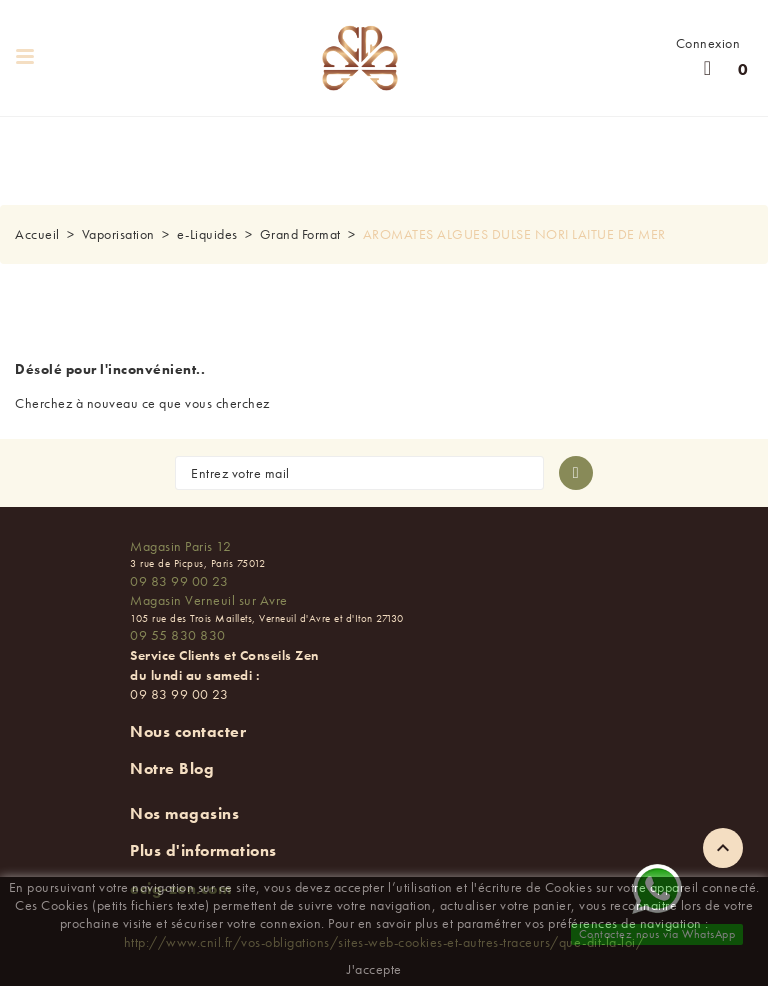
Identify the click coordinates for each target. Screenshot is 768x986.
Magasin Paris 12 (180, 546)
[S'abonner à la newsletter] (576, 473)
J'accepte (374, 969)
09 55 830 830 (178, 635)
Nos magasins (184, 813)
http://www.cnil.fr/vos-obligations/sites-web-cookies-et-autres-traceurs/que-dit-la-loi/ (384, 942)
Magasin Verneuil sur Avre (209, 600)
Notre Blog (172, 768)
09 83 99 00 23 (179, 581)
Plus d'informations (203, 850)
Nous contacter (188, 731)
